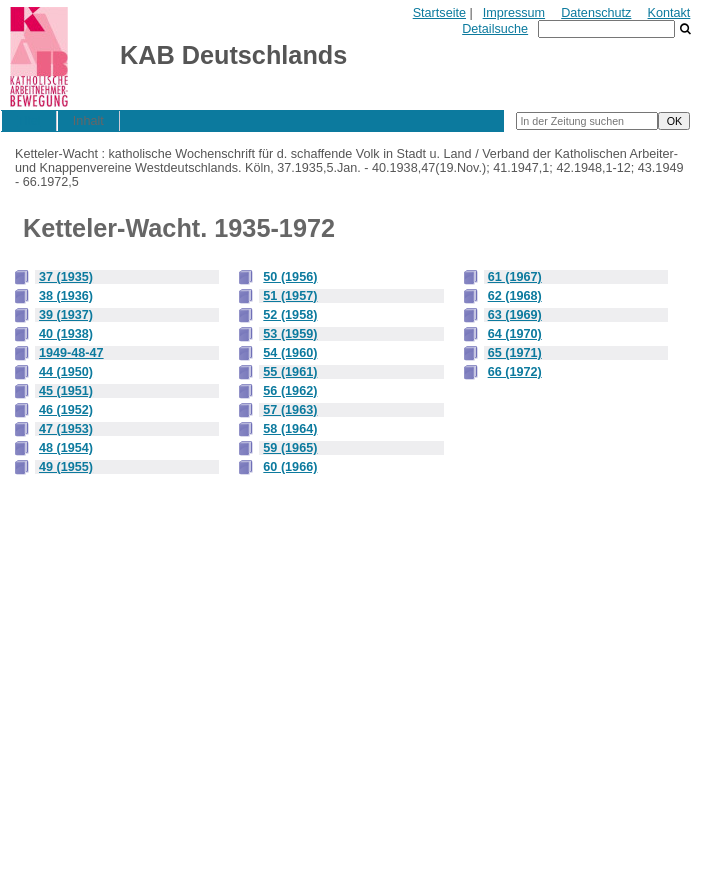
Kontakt (669, 13)
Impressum (514, 13)
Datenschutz (596, 13)
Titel (28, 121)
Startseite (439, 13)
